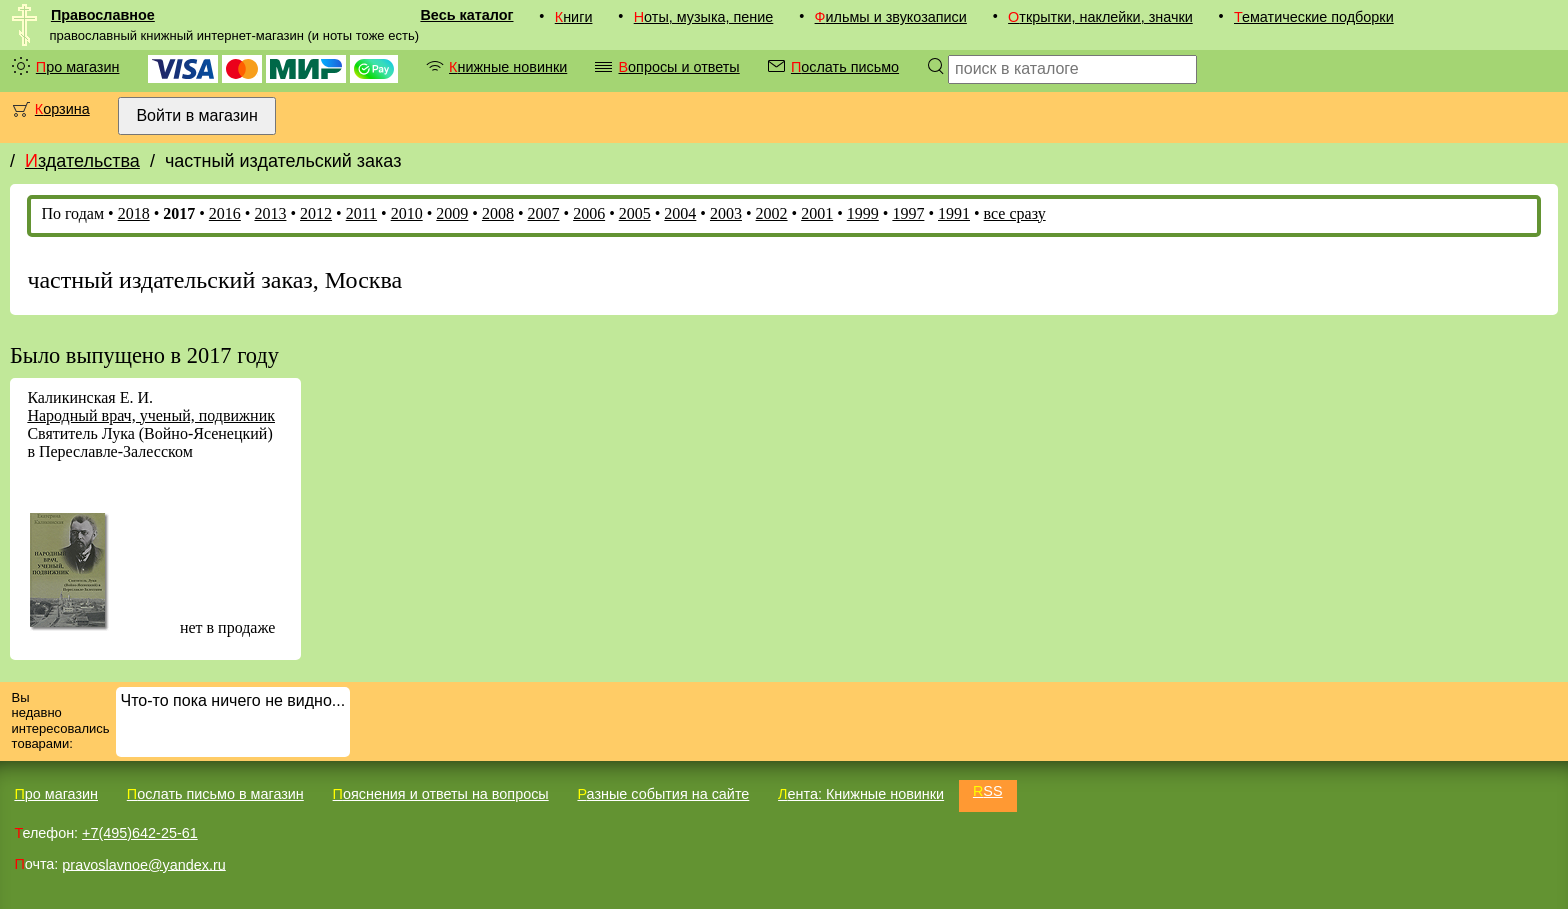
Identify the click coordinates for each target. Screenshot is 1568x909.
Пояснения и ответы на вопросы (441, 794)
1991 (954, 213)
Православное (103, 15)
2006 (589, 213)
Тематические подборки (1314, 17)
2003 (726, 213)
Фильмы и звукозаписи (891, 17)
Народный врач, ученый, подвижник (151, 415)
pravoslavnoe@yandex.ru (143, 864)
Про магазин (78, 67)
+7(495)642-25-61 (140, 833)
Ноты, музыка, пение (704, 17)
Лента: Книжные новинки (861, 794)
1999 (863, 213)
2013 (270, 213)
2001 (817, 213)
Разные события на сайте (663, 794)
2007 (544, 213)
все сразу (1015, 213)
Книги (574, 17)
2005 (635, 213)
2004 (680, 213)
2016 (225, 213)
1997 (908, 213)
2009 (452, 213)
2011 (361, 213)
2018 (134, 213)
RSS (988, 791)
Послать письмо (845, 67)
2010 (407, 213)
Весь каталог (466, 15)
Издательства (82, 161)
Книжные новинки (508, 67)
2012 (316, 213)
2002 (772, 213)
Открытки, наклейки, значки (1100, 17)
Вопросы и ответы (678, 67)
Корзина (62, 109)
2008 (498, 213)
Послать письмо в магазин (215, 794)
